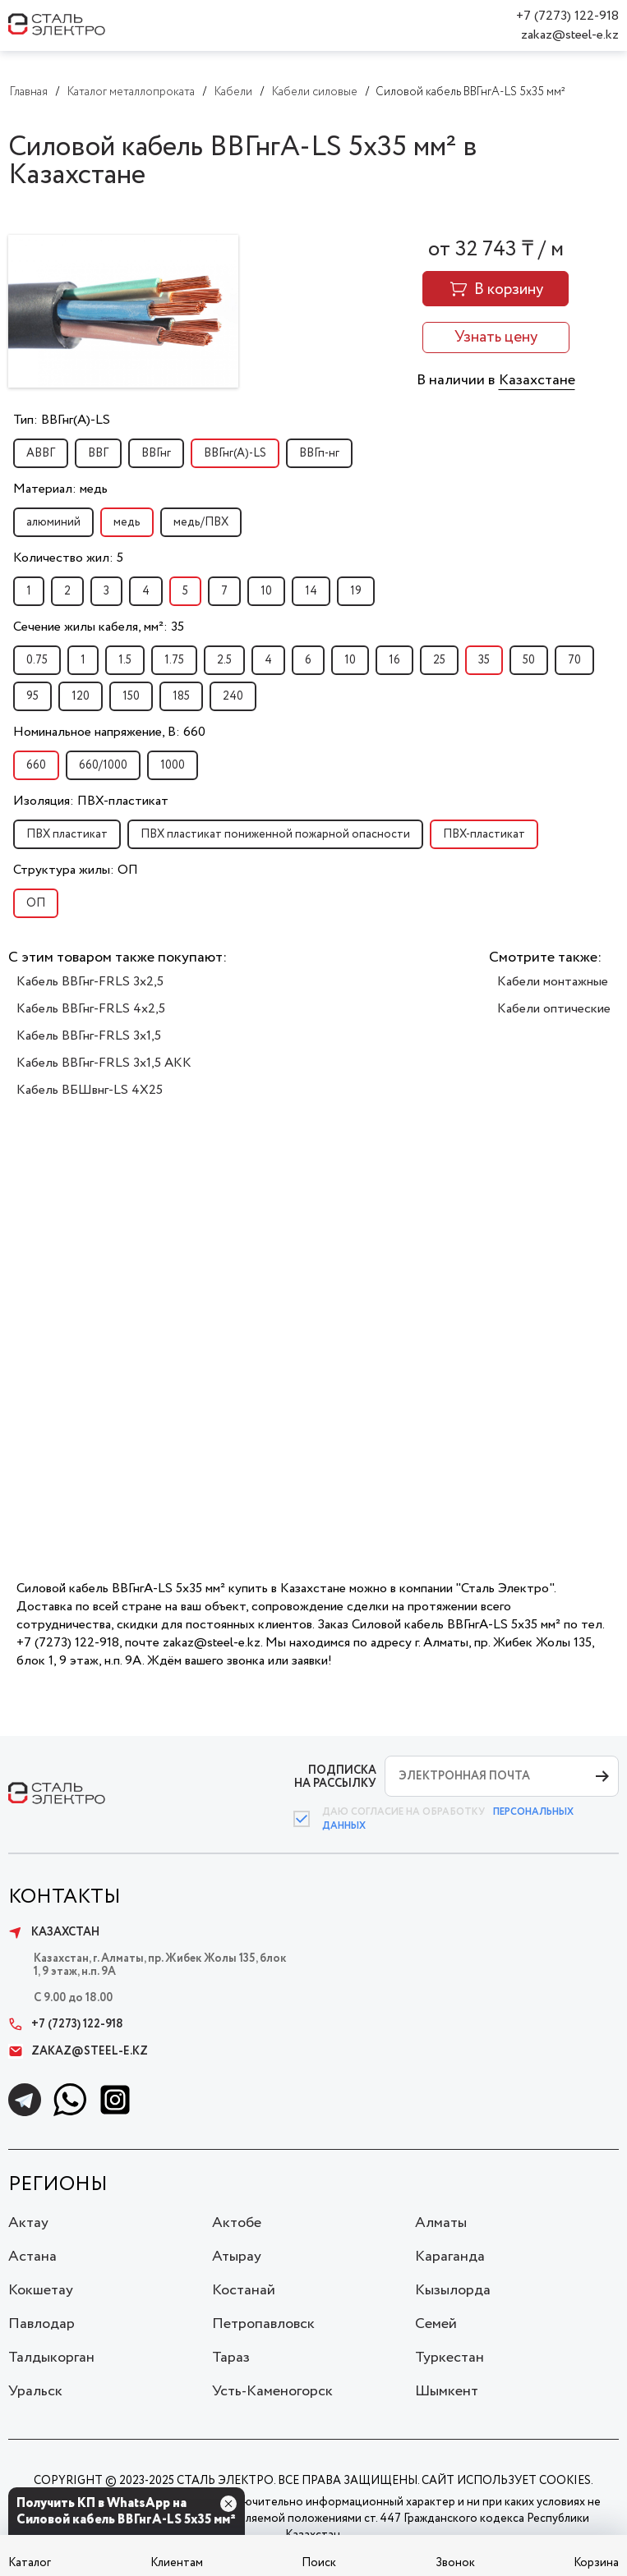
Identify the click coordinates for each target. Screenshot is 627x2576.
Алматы (441, 2223)
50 (529, 660)
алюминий (53, 522)
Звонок (455, 2563)
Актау (28, 2223)
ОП (35, 903)
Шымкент (446, 2391)
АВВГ (40, 453)
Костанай (243, 2290)
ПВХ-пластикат (484, 834)
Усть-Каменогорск (272, 2391)
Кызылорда (453, 2290)
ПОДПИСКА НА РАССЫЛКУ (335, 1776)
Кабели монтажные (552, 981)
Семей (436, 2324)
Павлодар (41, 2324)
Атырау (236, 2256)
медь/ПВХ (200, 522)
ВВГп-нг (319, 453)
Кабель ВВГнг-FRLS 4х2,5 (90, 1008)
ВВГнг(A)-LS (235, 453)
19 (356, 591)
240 (233, 696)
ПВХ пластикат (67, 834)
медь (127, 522)
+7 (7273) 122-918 (567, 16)
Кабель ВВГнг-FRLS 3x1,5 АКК (103, 1063)
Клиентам (176, 2563)
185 (181, 696)
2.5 (224, 660)
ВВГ (98, 453)
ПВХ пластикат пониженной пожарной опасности (275, 834)
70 (574, 660)
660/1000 (103, 765)
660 (36, 765)
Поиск (319, 2563)
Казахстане (537, 380)
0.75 (37, 660)
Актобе (236, 2223)
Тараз (231, 2357)
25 (439, 660)
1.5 (124, 660)
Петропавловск (263, 2324)
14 (311, 591)
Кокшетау (40, 2290)
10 (266, 591)
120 (80, 696)
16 (394, 660)
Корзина (596, 2563)
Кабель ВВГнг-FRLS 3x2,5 (90, 981)
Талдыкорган (51, 2357)
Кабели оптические (554, 1008)
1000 (172, 765)
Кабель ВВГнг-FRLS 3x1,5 (88, 1035)
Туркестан (449, 2357)
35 (484, 660)
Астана (32, 2256)
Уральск (35, 2391)
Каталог (29, 2563)
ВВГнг (156, 453)
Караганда (450, 2256)
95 (32, 696)
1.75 (174, 660)
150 (131, 696)
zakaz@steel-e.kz (570, 34)
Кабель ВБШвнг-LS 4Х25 (89, 1090)
